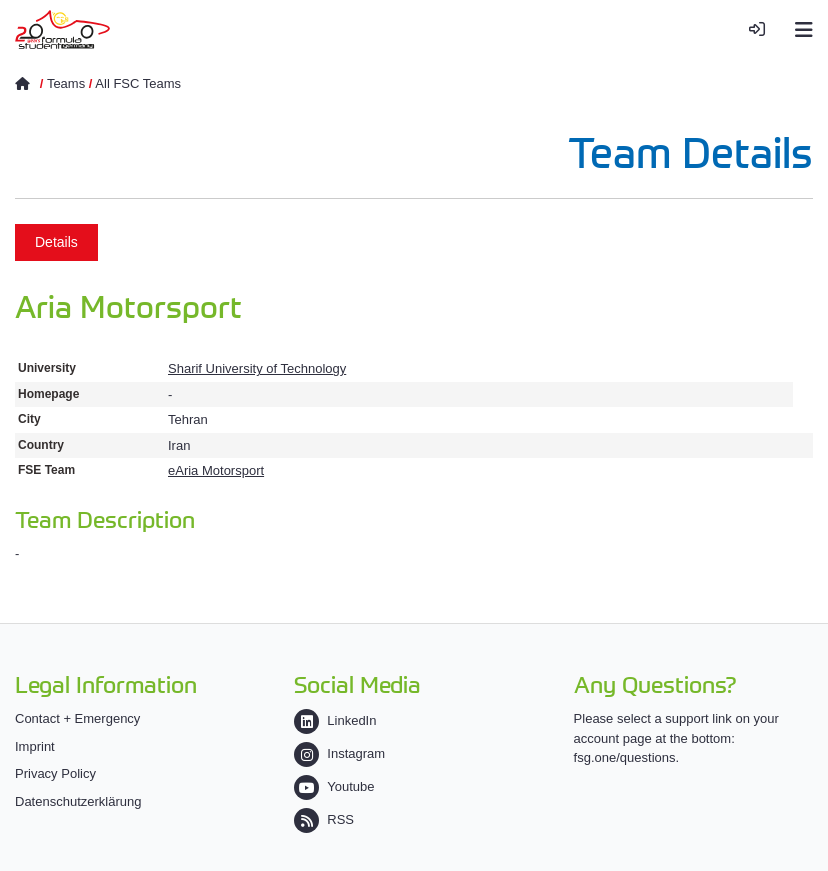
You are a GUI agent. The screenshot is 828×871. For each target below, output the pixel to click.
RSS (324, 819)
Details (56, 242)
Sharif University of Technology (257, 368)
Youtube (334, 786)
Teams (66, 83)
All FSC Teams (138, 83)
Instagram (339, 753)
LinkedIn (335, 720)
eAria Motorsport (216, 470)
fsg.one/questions (625, 757)
